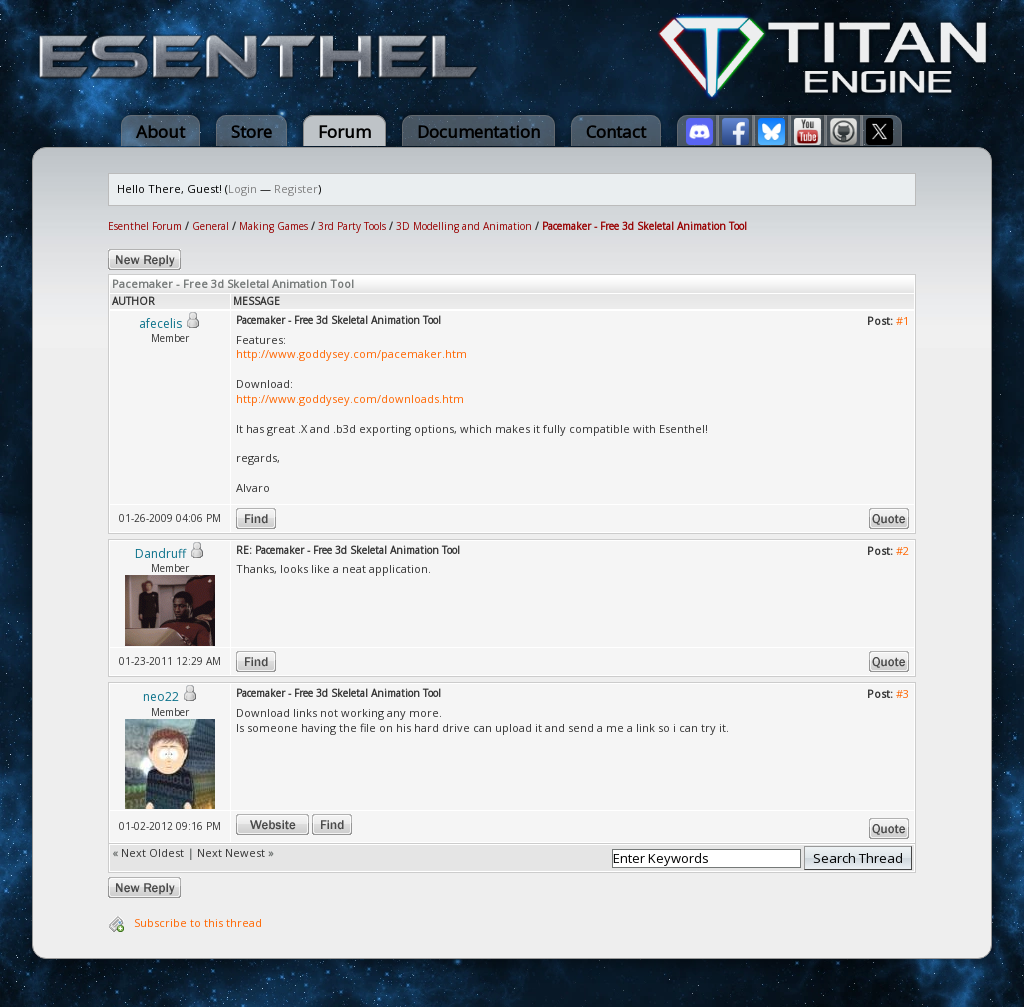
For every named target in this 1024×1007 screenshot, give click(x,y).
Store (251, 131)
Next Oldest (152, 852)
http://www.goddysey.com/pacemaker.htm (351, 353)
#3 (902, 693)
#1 (902, 320)
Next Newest (231, 852)
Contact (616, 131)
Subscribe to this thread (198, 922)
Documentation (478, 131)
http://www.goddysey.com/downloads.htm (350, 398)
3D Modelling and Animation (464, 226)
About (160, 131)
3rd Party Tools (352, 226)
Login (242, 188)
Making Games (273, 226)
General (210, 226)
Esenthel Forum (145, 226)
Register (296, 188)
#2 (902, 550)
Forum (344, 131)
